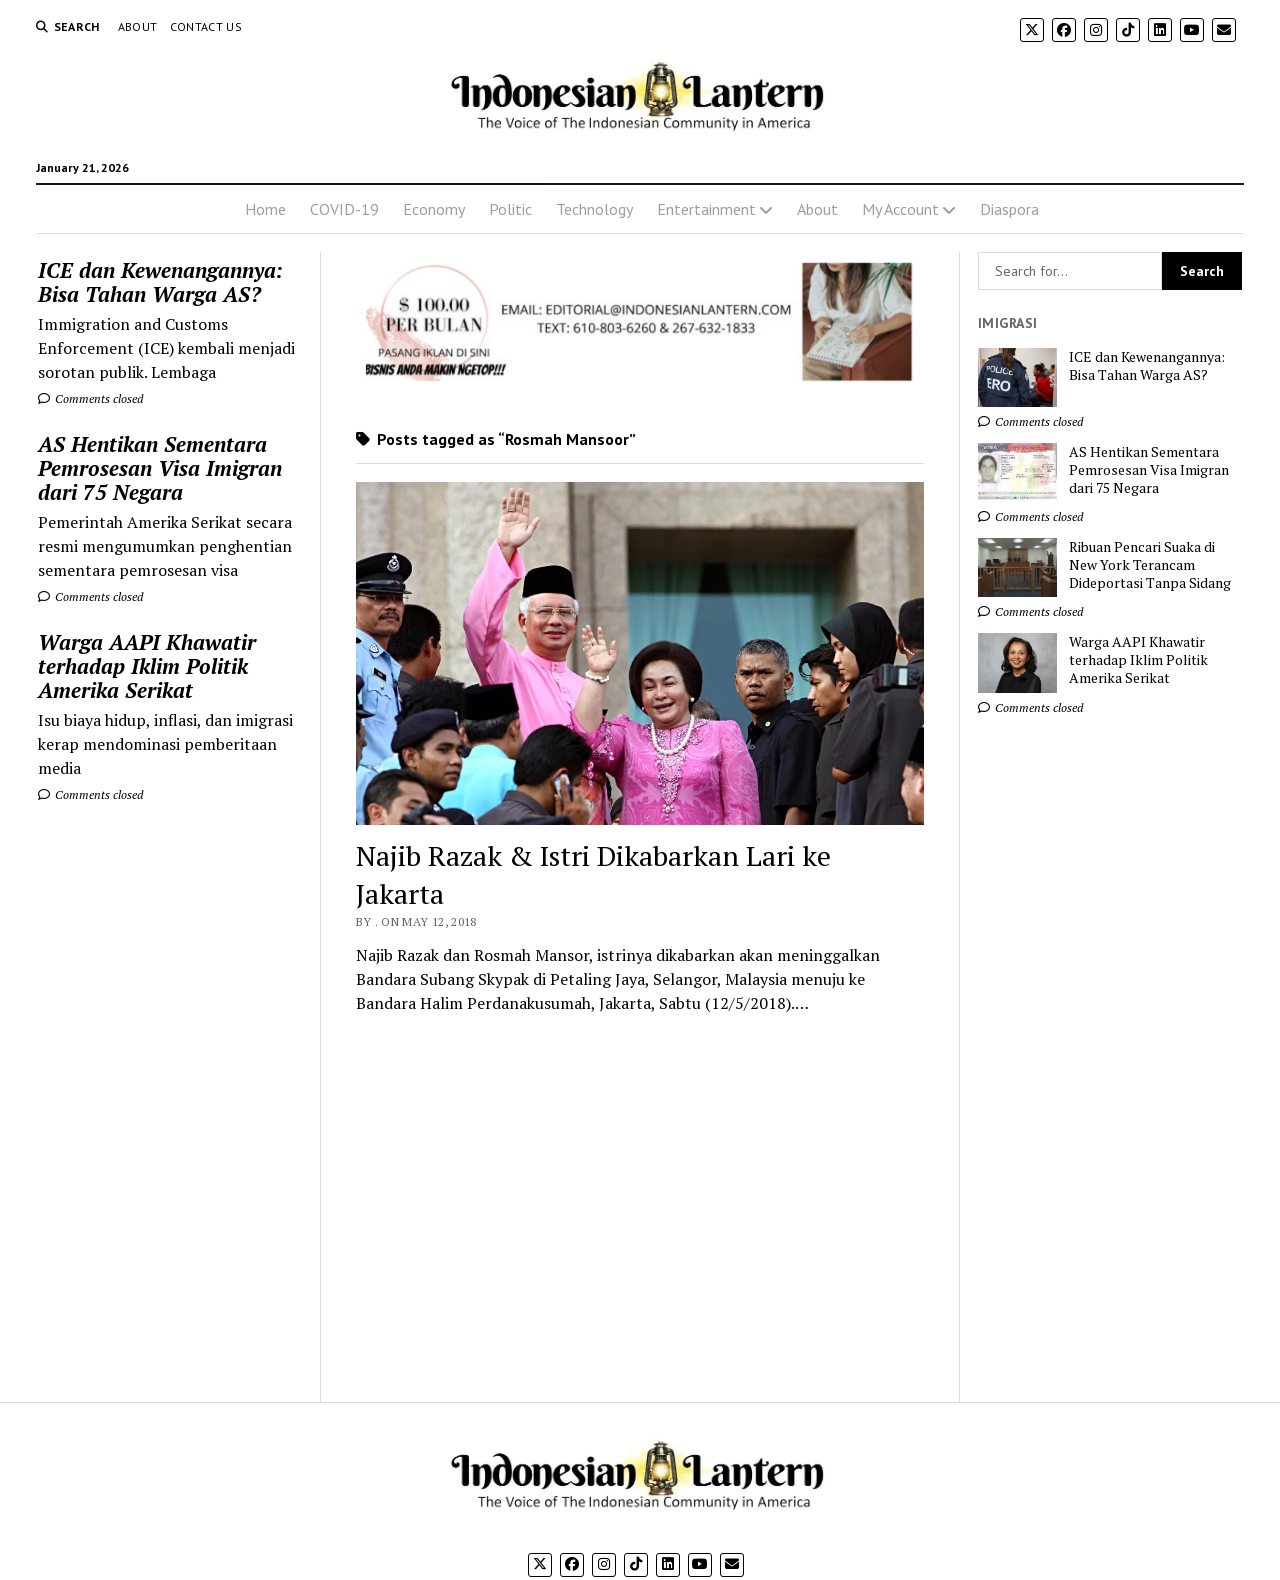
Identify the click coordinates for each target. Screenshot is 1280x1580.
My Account (900, 209)
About (138, 26)
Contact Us (206, 26)
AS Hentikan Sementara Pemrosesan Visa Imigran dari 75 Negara (160, 468)
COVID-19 (344, 209)
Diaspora (1009, 209)
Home (265, 209)
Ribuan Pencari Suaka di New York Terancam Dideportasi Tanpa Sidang (1150, 565)
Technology (594, 209)
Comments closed (90, 398)
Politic (510, 209)
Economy (434, 209)
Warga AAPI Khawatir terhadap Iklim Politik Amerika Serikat (147, 666)
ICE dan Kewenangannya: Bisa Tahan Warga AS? (160, 282)
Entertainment (706, 209)
